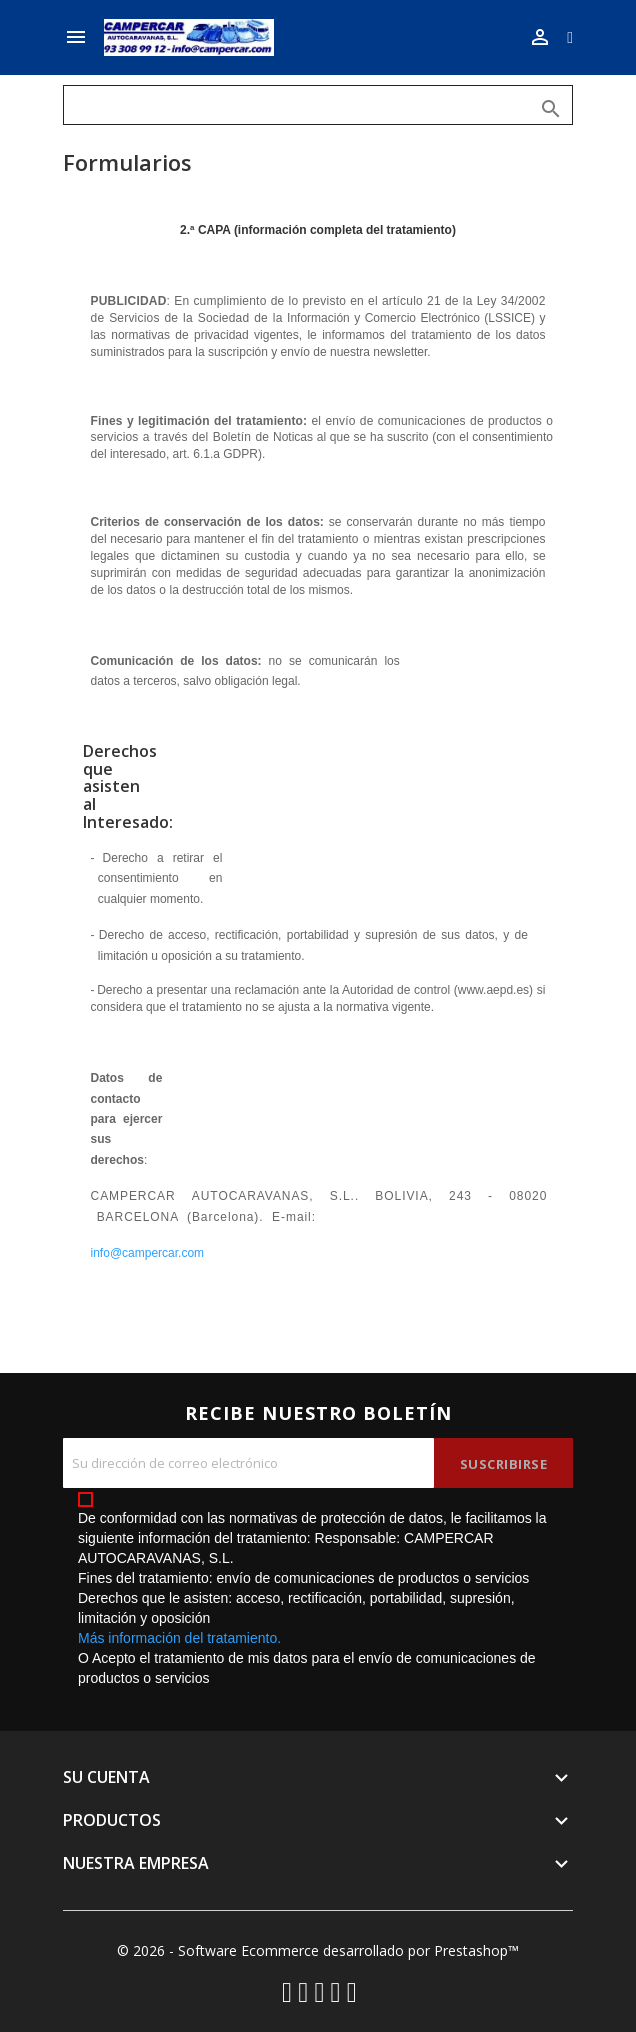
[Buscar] (318, 105)
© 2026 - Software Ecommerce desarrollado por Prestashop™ (318, 1950)
